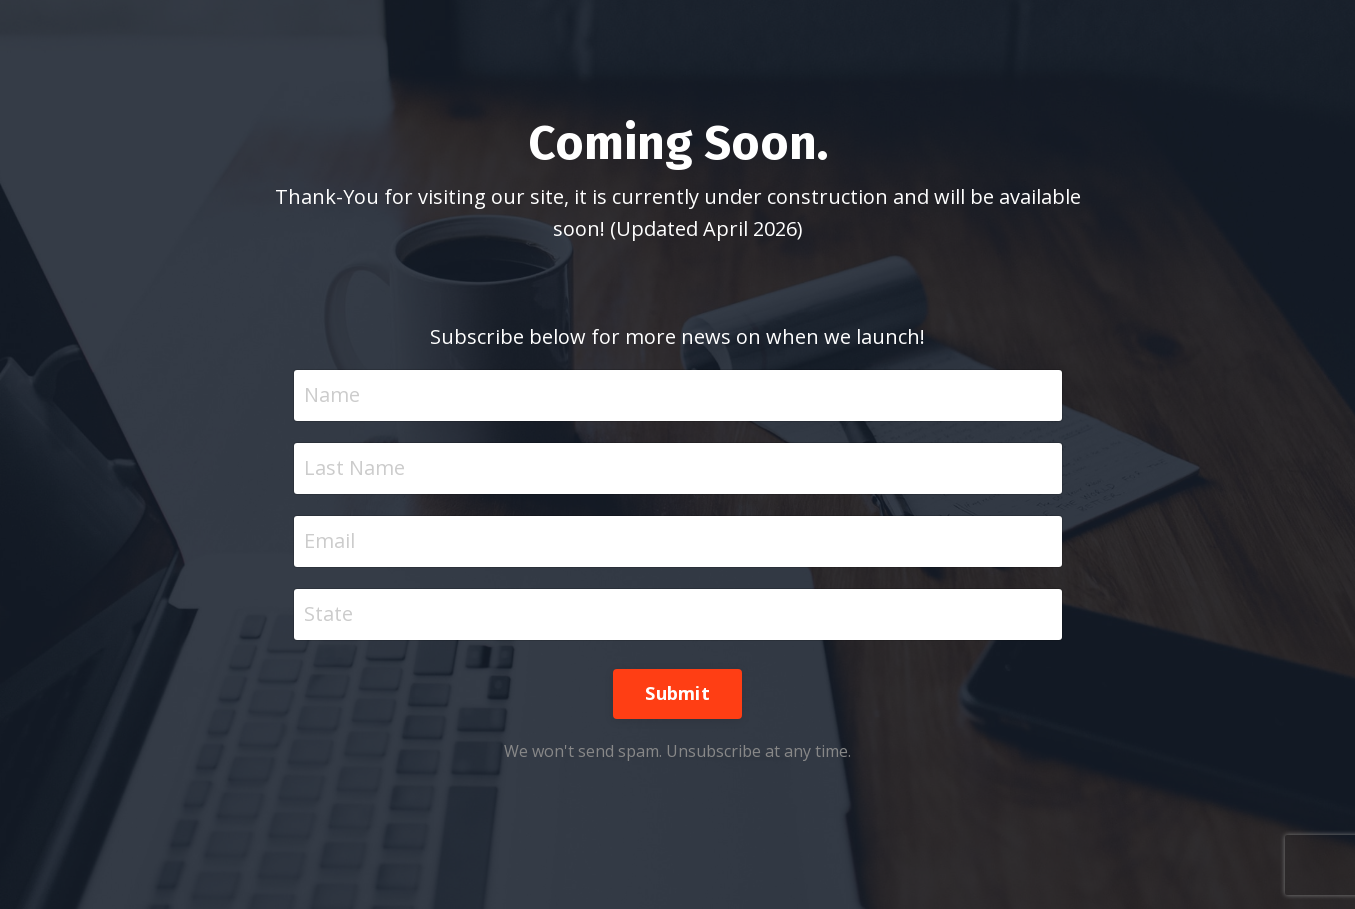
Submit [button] (677, 693)
